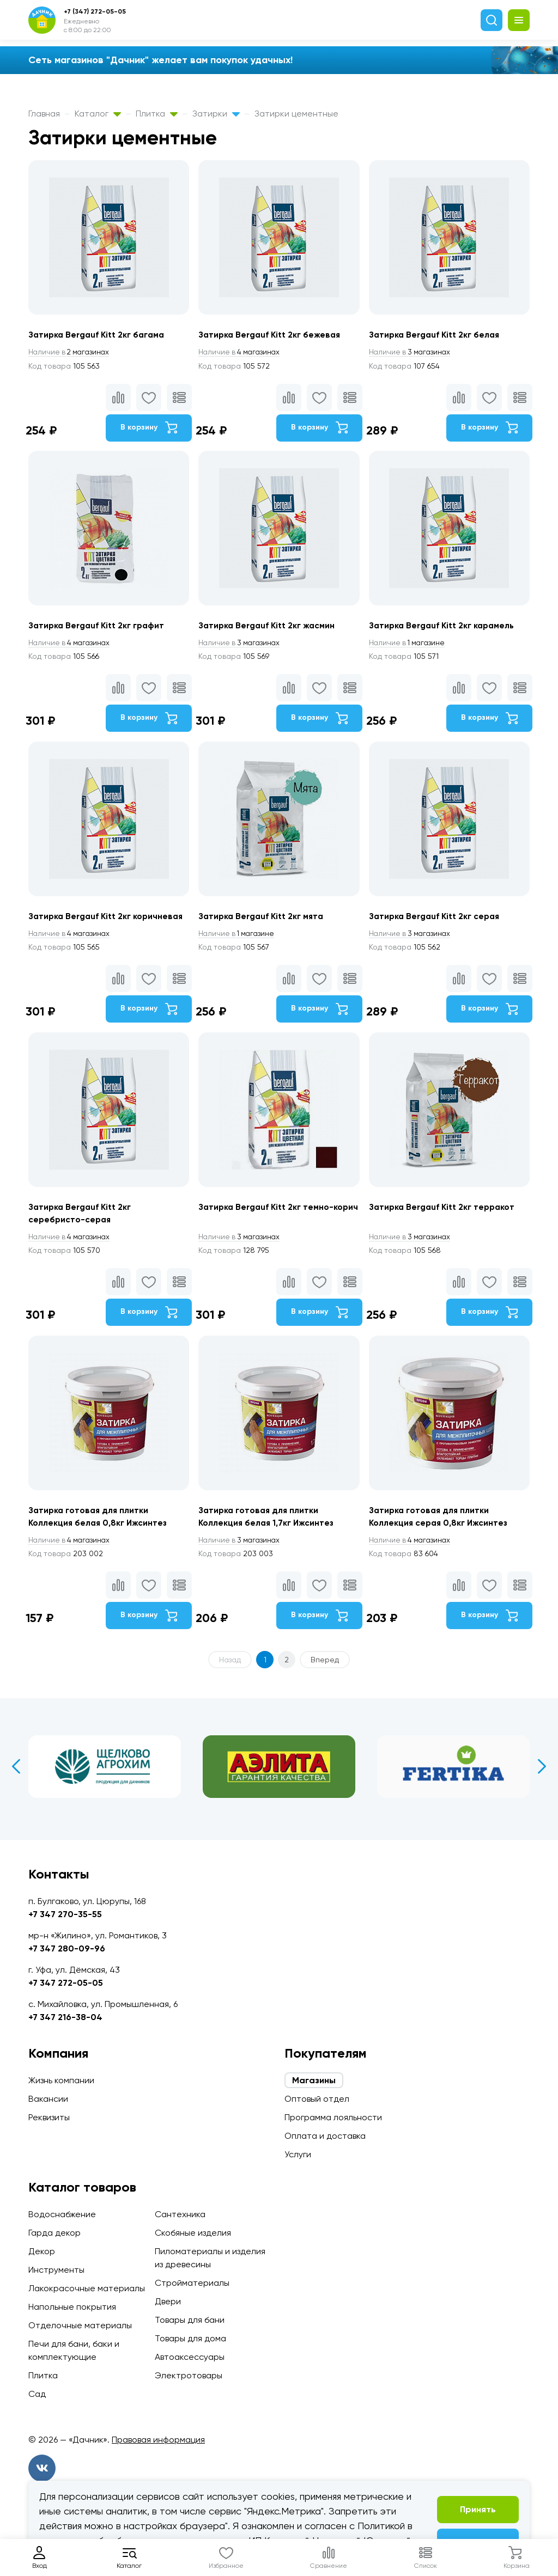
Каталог (98, 113)
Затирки (216, 113)
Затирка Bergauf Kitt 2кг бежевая (272, 334)
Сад (37, 2394)
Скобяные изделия (193, 2233)
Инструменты (56, 2270)
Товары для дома (190, 2338)
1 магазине (410, 644)
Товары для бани (190, 2320)
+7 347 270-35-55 (65, 1914)
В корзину (147, 428)
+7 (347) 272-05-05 (95, 11)
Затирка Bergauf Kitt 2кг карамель (445, 627)
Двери (168, 2301)
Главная (44, 113)
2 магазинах (70, 352)
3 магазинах (412, 352)
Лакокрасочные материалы (86, 2288)
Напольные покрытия (72, 2307)
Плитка (157, 113)
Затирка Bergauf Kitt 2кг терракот (445, 1212)
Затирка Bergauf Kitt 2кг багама (98, 334)
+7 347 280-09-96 (66, 1948)
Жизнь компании (61, 2080)
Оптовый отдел (316, 2099)
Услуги (297, 2154)
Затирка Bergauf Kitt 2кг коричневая (108, 919)
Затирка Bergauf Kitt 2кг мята (264, 919)
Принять (478, 2509)
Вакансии (48, 2099)
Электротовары (188, 2375)
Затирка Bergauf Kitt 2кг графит (98, 627)
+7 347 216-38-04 (65, 2017)
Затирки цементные (296, 113)
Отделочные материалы (80, 2325)
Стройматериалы (192, 2283)
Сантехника (180, 2214)
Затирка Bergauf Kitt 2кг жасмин (269, 627)
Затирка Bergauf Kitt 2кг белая (437, 334)
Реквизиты (49, 2117)
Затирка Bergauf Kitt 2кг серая (438, 919)
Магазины (314, 2080)
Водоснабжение (62, 2214)
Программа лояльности (333, 2117)
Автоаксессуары (190, 2357)
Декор (41, 2251)
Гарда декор (54, 2233)
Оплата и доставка (325, 2136)
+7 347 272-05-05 (65, 1983)
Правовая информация (158, 2439)
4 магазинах (241, 352)
